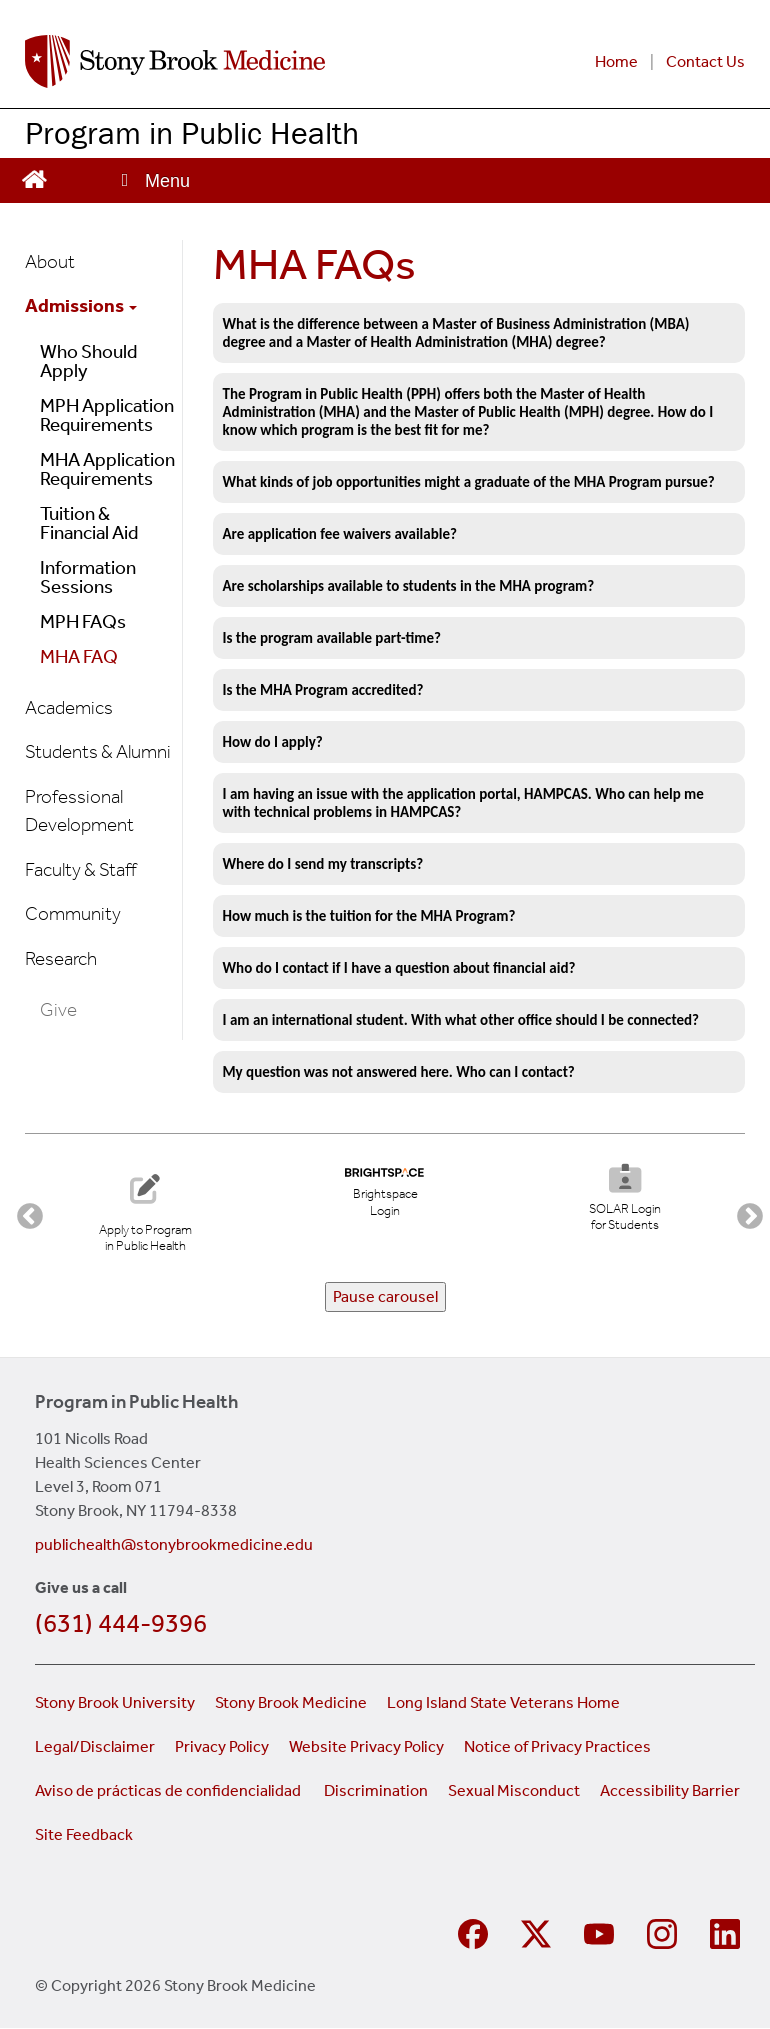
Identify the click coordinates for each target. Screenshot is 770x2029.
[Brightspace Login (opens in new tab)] (385, 1193)
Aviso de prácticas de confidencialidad (169, 1790)
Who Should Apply (88, 361)
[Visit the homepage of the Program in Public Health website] (34, 177)
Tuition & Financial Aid (89, 523)
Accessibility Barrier (670, 1790)
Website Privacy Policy (366, 1746)
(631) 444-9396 (121, 1623)
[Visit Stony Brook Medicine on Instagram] (664, 1931)
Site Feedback (84, 1834)
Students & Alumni (98, 751)
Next (745, 1212)
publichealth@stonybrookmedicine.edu (174, 1544)
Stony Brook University (115, 1702)
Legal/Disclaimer (95, 1746)
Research (61, 958)
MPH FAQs (83, 621)
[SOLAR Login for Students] (624, 1200)
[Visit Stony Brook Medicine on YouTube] (601, 1931)
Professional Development (79, 811)
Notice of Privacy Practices (557, 1746)
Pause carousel (385, 1296)
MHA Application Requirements (107, 469)
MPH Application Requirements (107, 415)
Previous (25, 1212)
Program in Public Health (192, 132)
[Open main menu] (154, 180)
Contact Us (705, 61)
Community (73, 913)
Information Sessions (88, 577)
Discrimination (376, 1790)
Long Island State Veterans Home (503, 1702)
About (50, 261)
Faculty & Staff (81, 869)
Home (616, 61)
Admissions (81, 305)
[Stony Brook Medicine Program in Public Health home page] (226, 61)
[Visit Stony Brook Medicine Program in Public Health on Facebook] (475, 1931)
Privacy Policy (222, 1746)
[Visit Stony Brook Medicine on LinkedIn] (727, 1931)
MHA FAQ (79, 656)
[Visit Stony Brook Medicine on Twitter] (538, 1931)
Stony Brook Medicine (291, 1702)
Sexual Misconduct (514, 1790)
